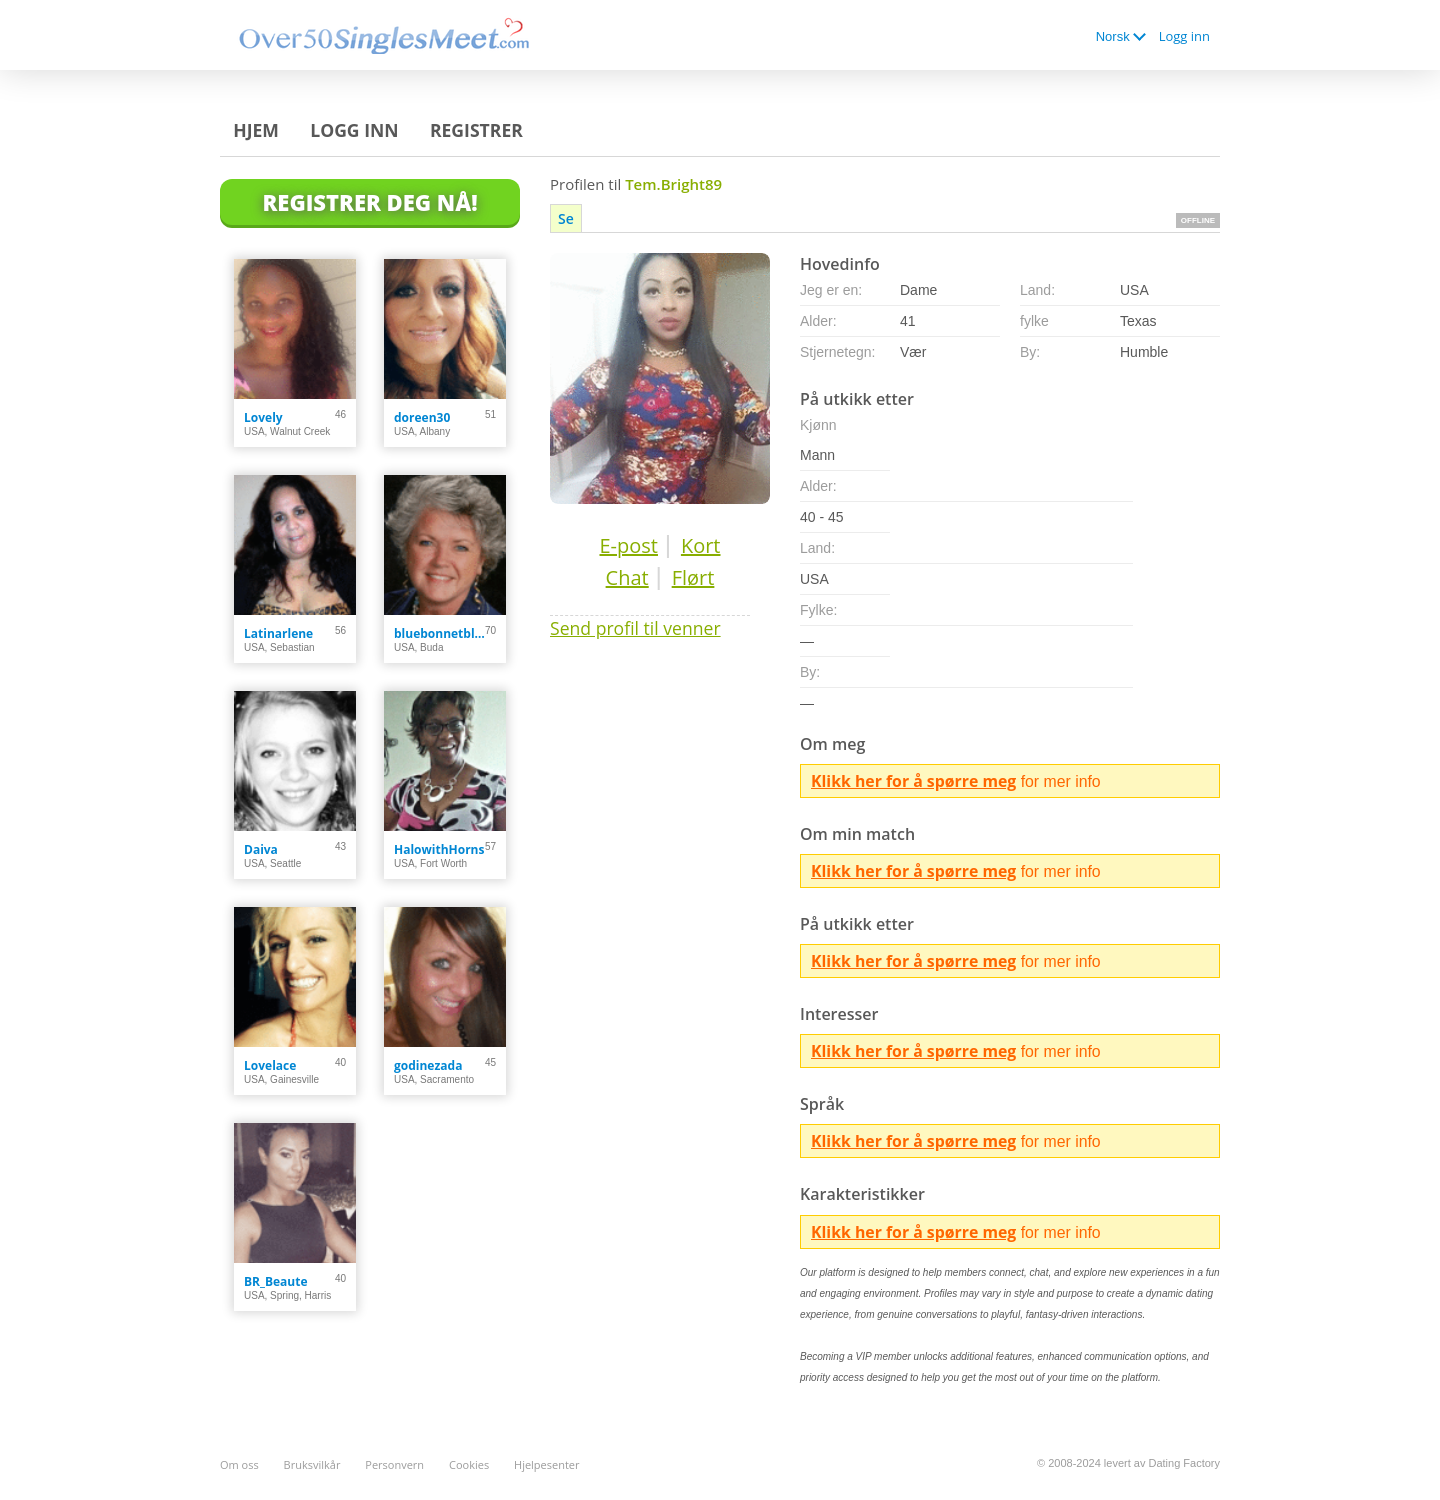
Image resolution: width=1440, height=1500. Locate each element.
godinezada (428, 1065)
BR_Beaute (276, 1281)
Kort (701, 545)
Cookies (469, 1464)
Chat (627, 577)
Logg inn (1184, 36)
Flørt (693, 577)
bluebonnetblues (439, 633)
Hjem (256, 130)
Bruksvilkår (312, 1464)
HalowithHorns (439, 849)
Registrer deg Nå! (369, 202)
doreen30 (422, 417)
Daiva (261, 849)
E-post (628, 545)
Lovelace (270, 1065)
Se (566, 218)
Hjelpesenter (547, 1464)
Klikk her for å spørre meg (913, 781)
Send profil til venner (635, 628)
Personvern (394, 1464)
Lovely (263, 417)
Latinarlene (278, 633)
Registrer (476, 130)
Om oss (239, 1464)
